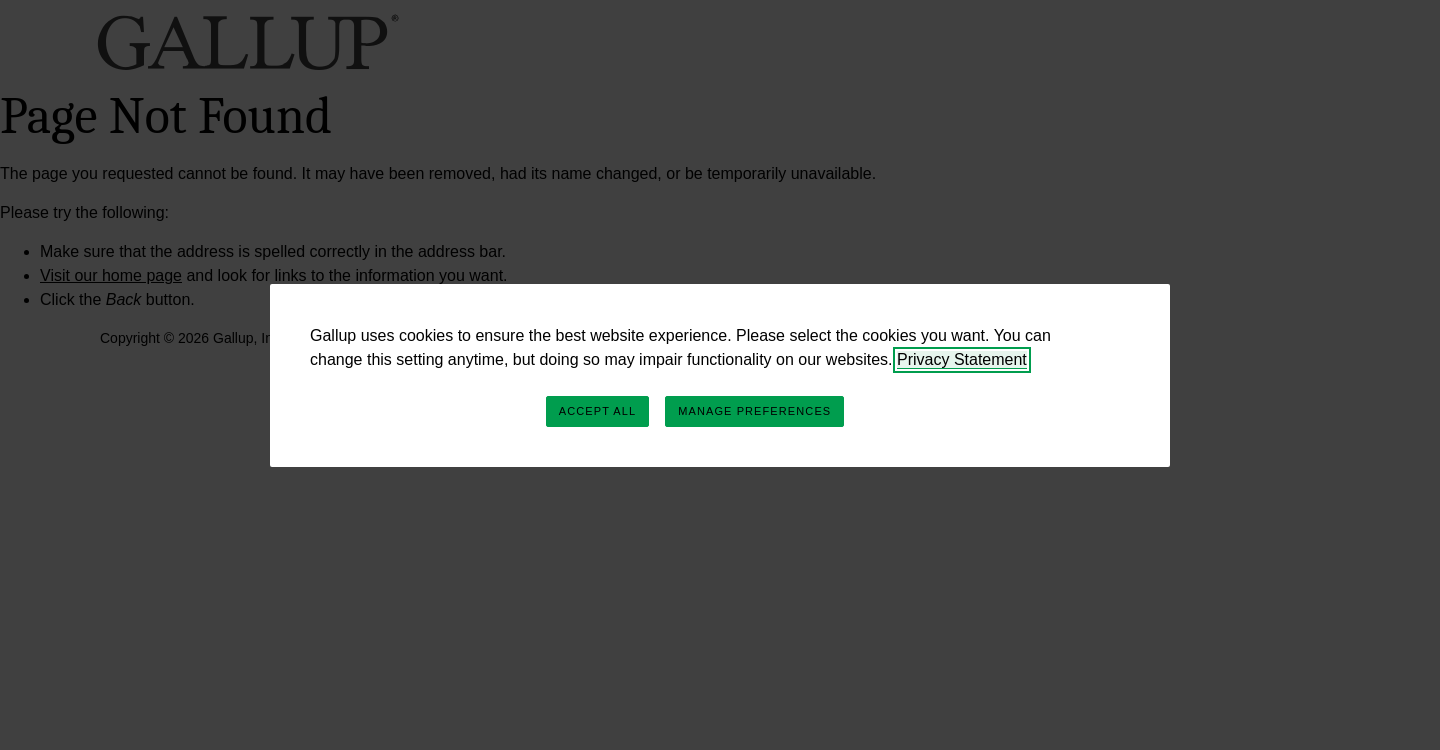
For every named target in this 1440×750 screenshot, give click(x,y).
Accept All (597, 411)
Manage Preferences (754, 411)
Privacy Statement (962, 359)
